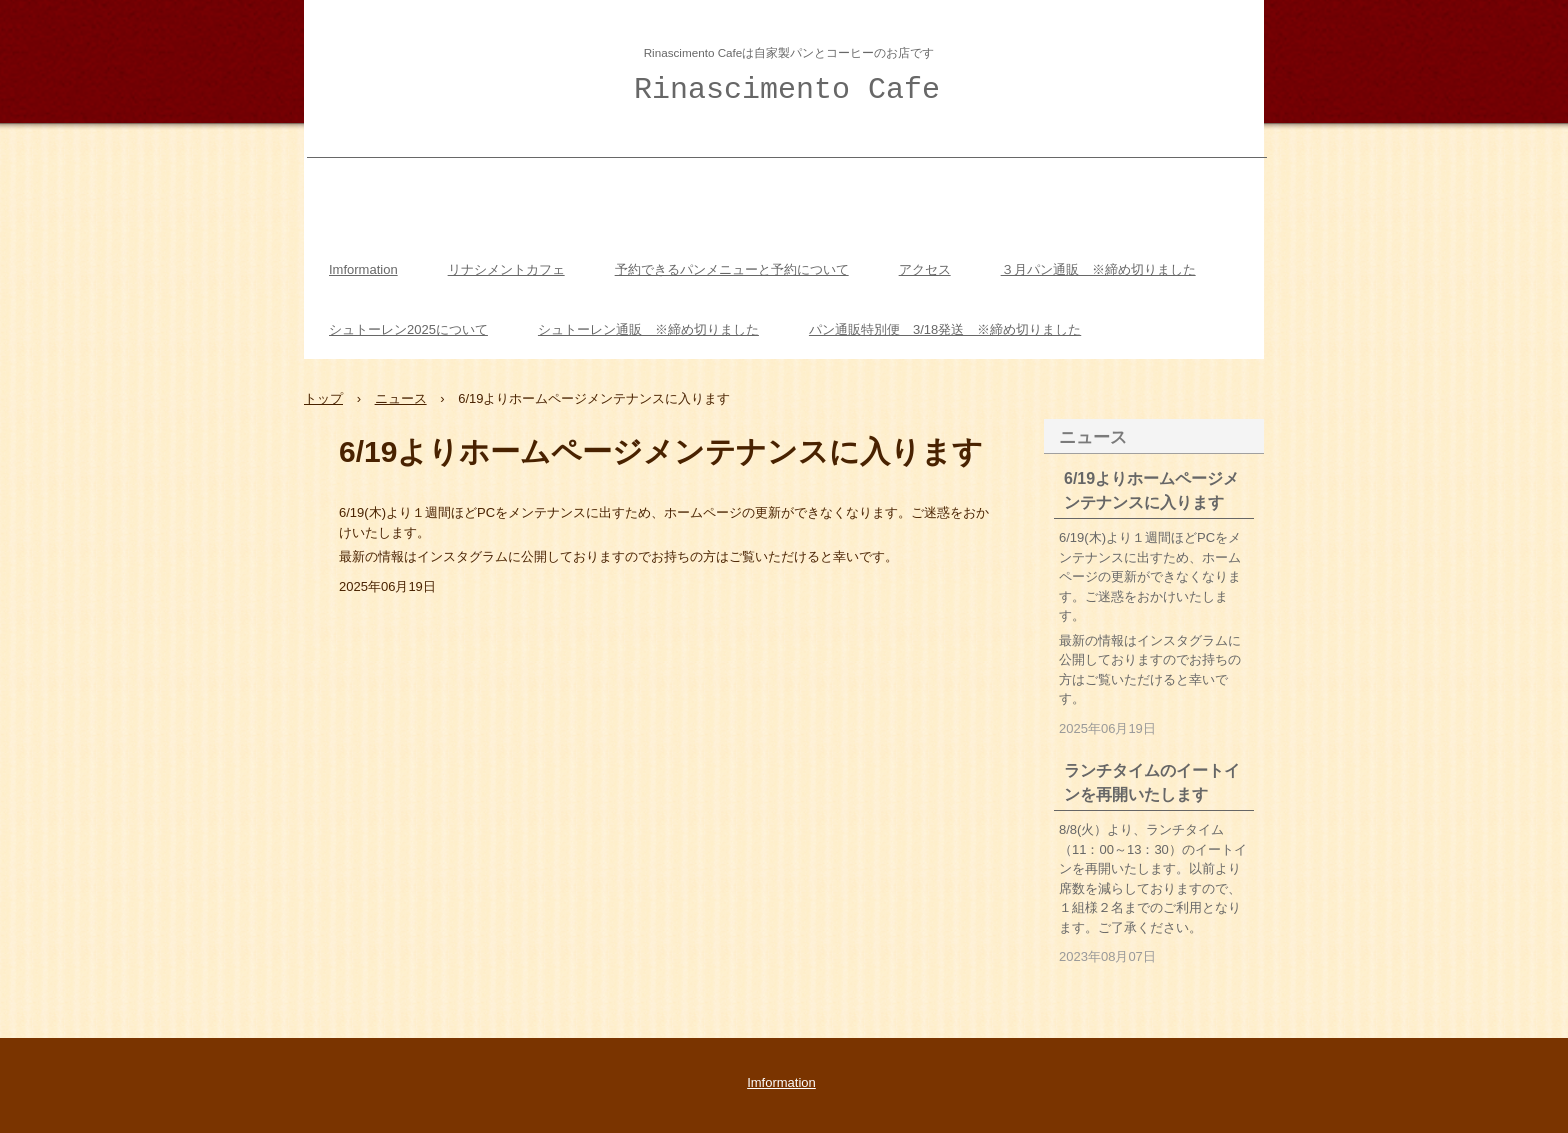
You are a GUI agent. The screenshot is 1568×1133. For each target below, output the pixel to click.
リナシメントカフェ (506, 269)
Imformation (363, 269)
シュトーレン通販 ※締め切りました (648, 329)
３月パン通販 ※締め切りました (1098, 269)
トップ (323, 398)
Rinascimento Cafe (787, 90)
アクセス (925, 269)
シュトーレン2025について (408, 329)
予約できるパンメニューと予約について (732, 269)
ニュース (401, 398)
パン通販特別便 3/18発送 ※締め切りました (945, 329)
